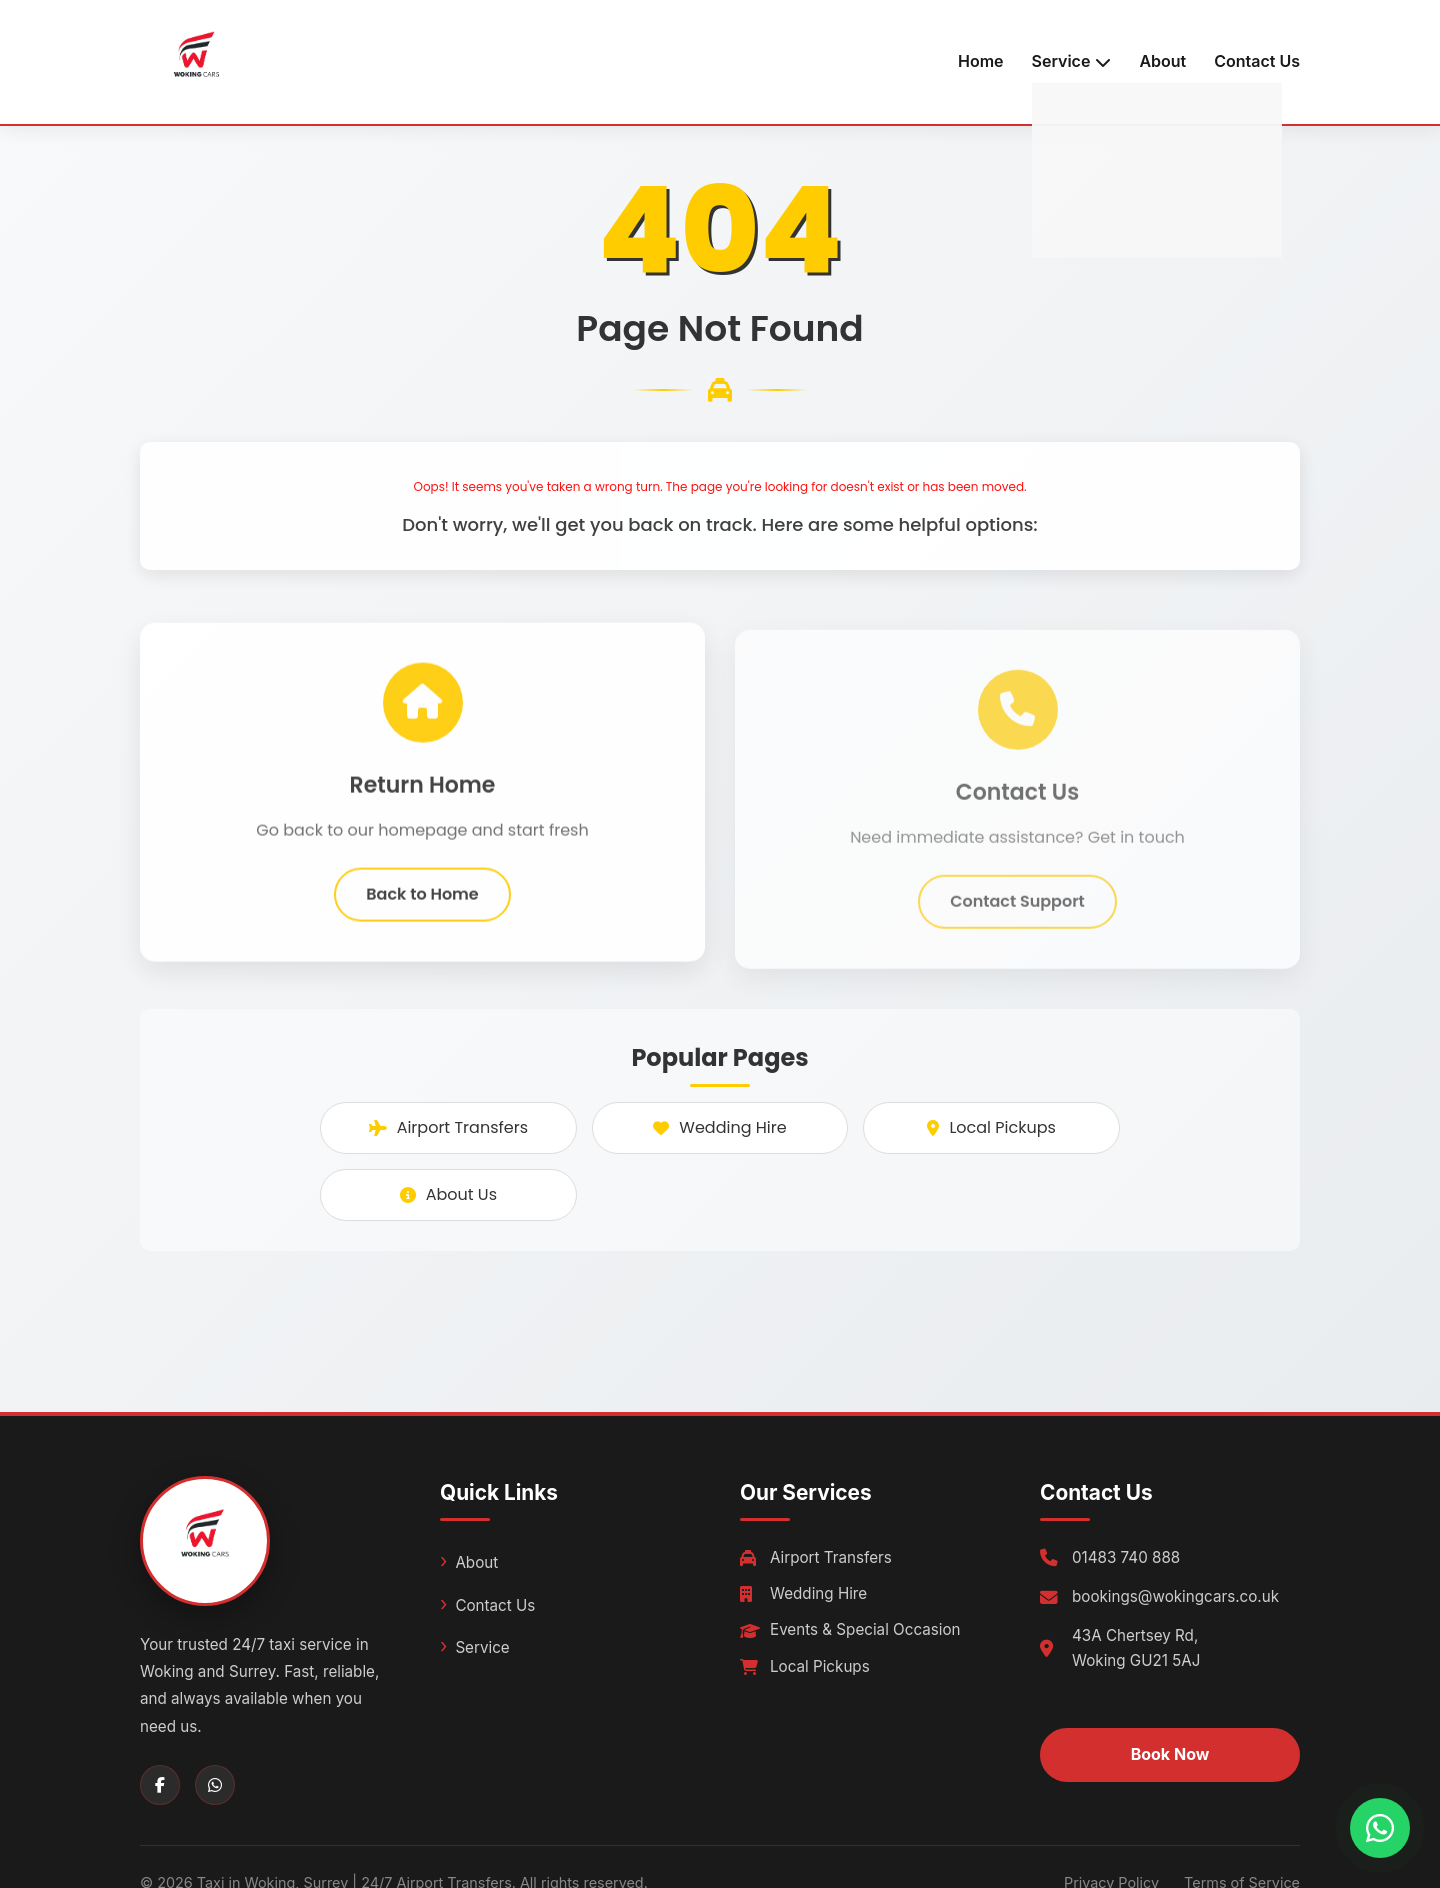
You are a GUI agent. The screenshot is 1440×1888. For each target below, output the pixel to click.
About (1162, 61)
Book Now (1170, 1754)
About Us (448, 1194)
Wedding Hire (719, 1127)
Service (482, 1647)
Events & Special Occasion (850, 1629)
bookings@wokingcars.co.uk (1175, 1596)
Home (981, 61)
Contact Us (1257, 61)
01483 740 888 (1126, 1557)
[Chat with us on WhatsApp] (1380, 1828)
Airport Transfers (448, 1127)
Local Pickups (991, 1127)
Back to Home (422, 899)
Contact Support (1017, 913)
